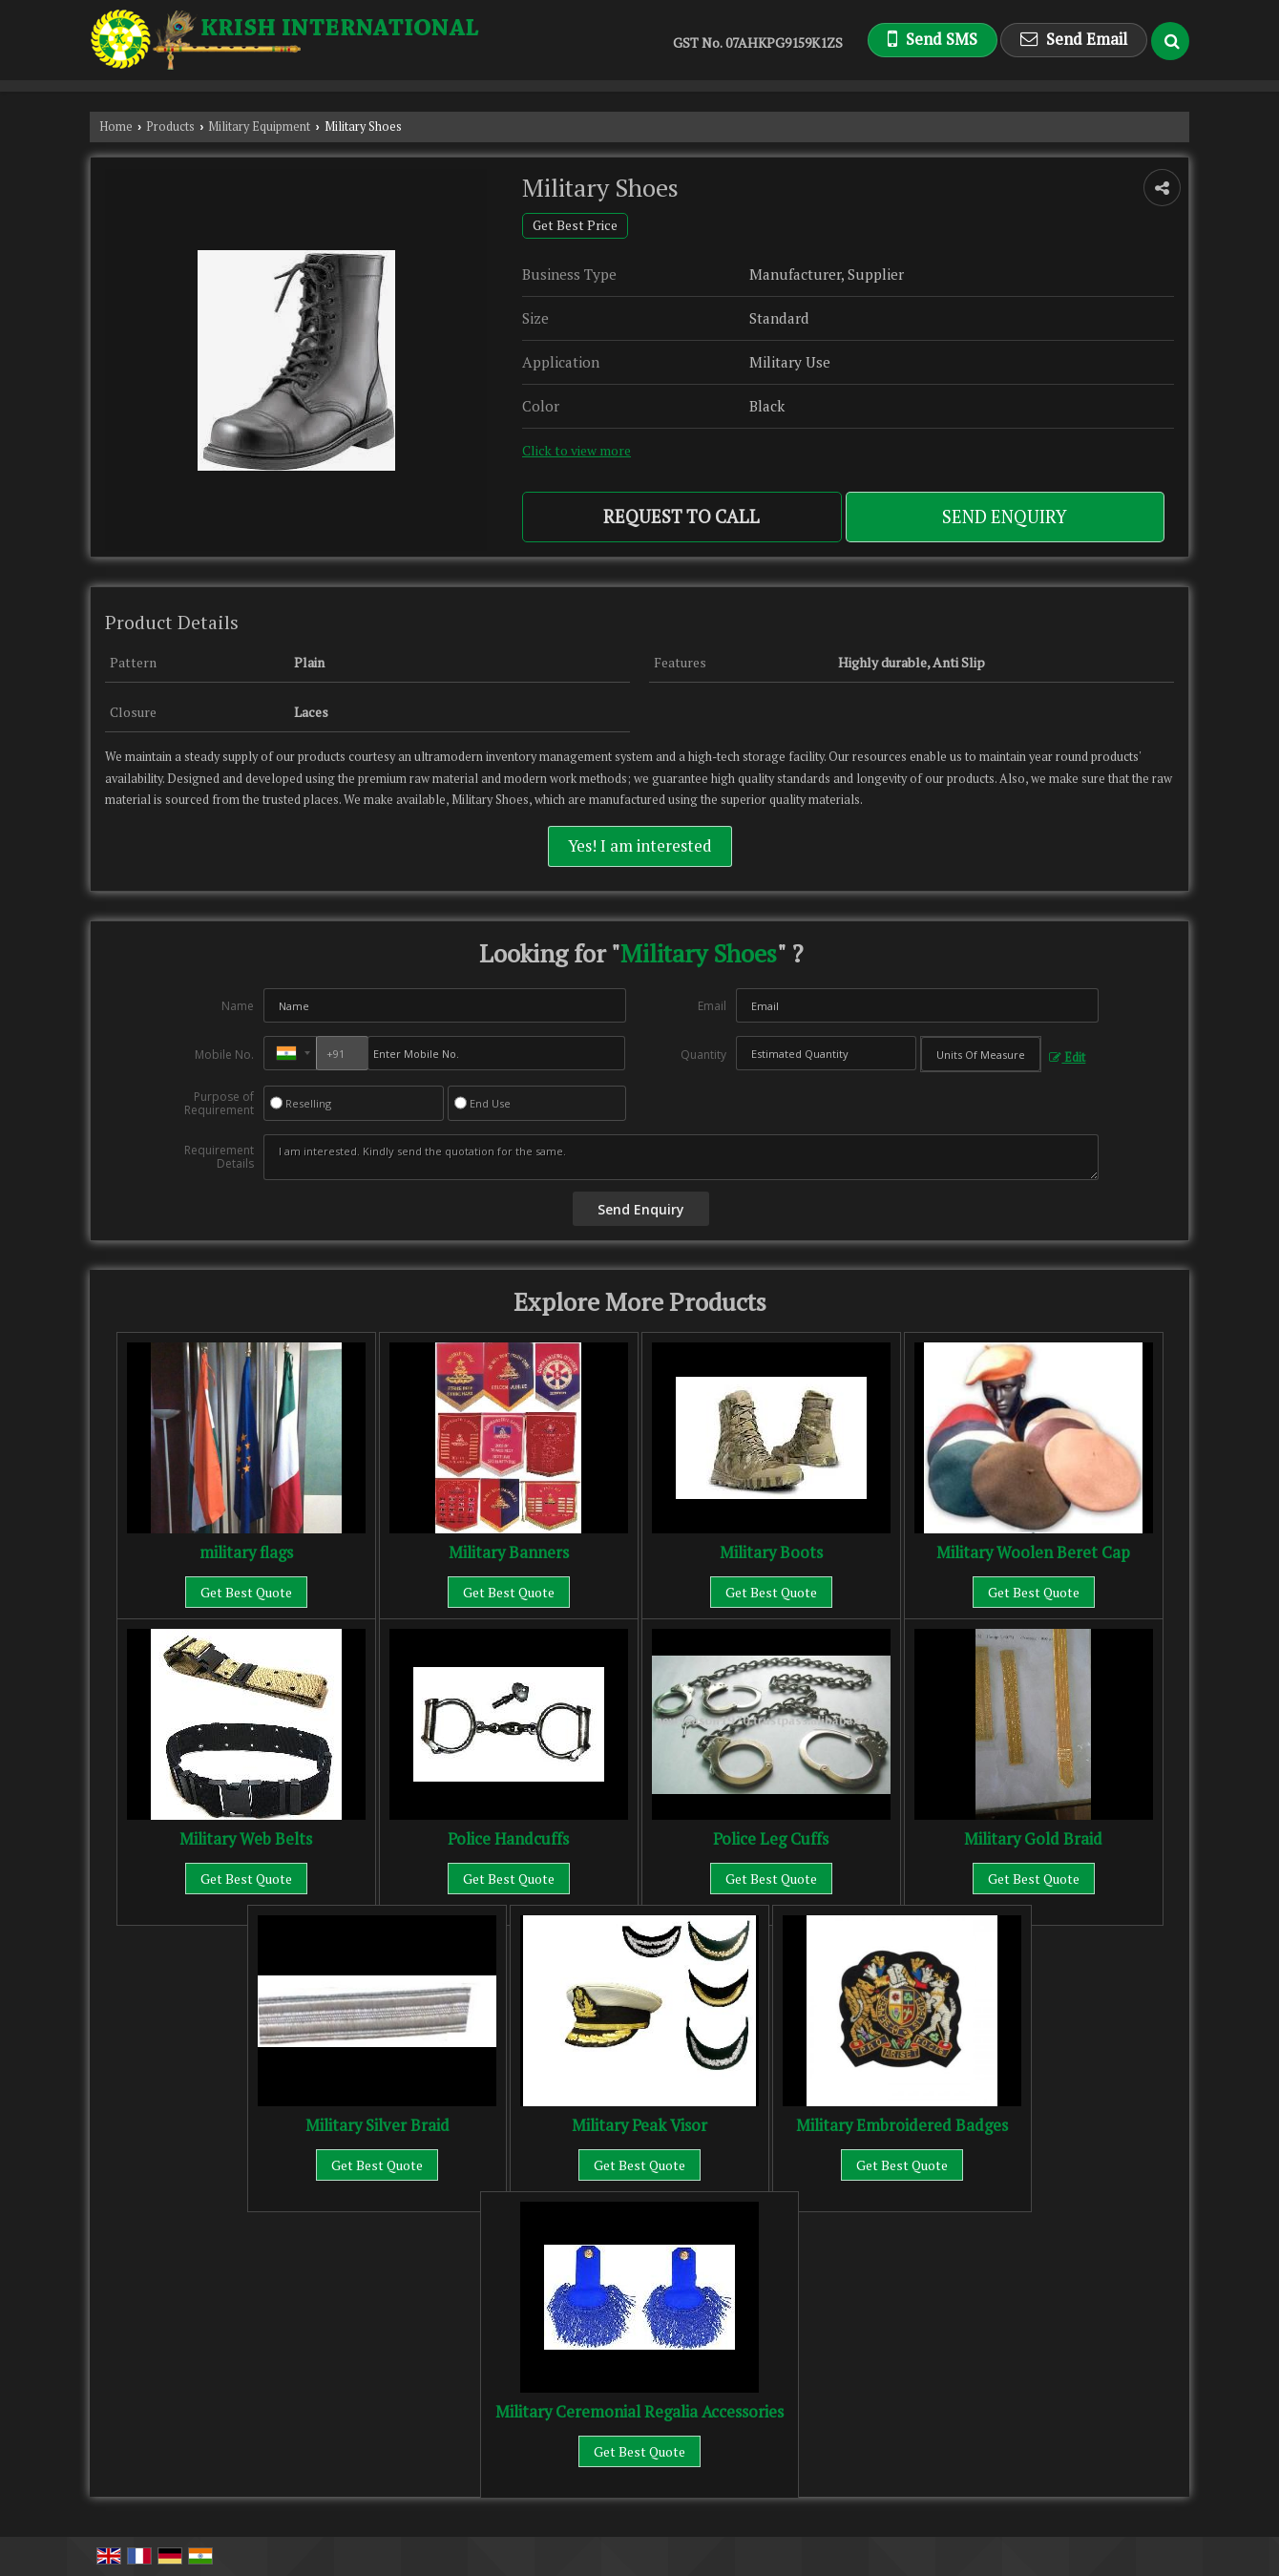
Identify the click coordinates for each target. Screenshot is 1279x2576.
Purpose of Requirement (219, 1103)
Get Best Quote (246, 1592)
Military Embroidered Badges (902, 2125)
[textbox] (980, 1054)
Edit (1067, 1057)
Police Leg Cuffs (770, 1838)
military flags (246, 1552)
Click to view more (576, 450)
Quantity (703, 1054)
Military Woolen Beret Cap (1033, 1552)
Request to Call (681, 516)
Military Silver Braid (377, 2125)
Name (237, 1006)
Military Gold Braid (1033, 1838)
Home (116, 126)
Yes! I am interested (640, 845)
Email (712, 1006)
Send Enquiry (1004, 516)
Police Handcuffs (508, 1838)
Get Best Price (575, 225)
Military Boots (771, 1552)
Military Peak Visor (639, 2125)
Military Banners (509, 1552)
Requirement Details (219, 1157)
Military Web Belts (245, 1838)
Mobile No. (224, 1054)
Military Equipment (259, 126)
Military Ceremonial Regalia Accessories (639, 2411)
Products (170, 126)
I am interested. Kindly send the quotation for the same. (681, 1157)
